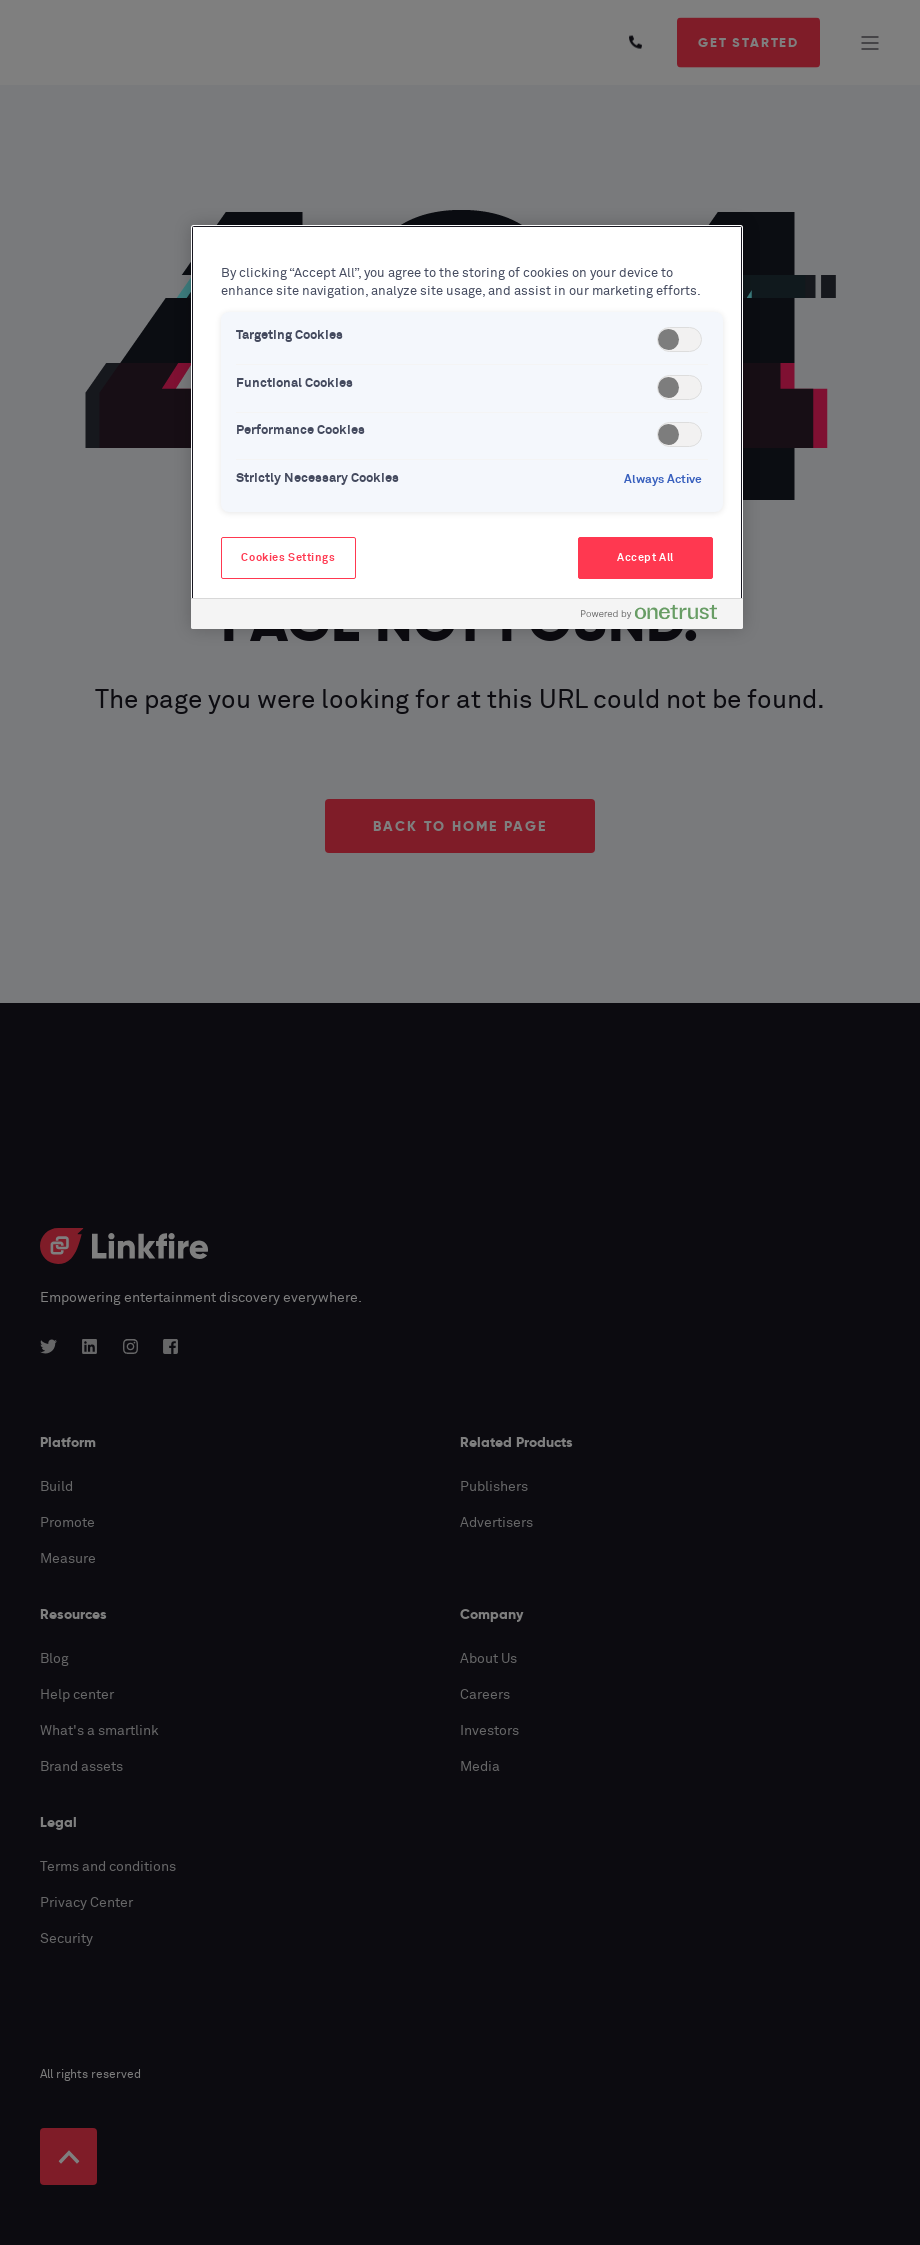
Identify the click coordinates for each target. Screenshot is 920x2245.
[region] (467, 427)
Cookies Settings (288, 557)
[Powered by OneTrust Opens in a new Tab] (657, 616)
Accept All (645, 557)
